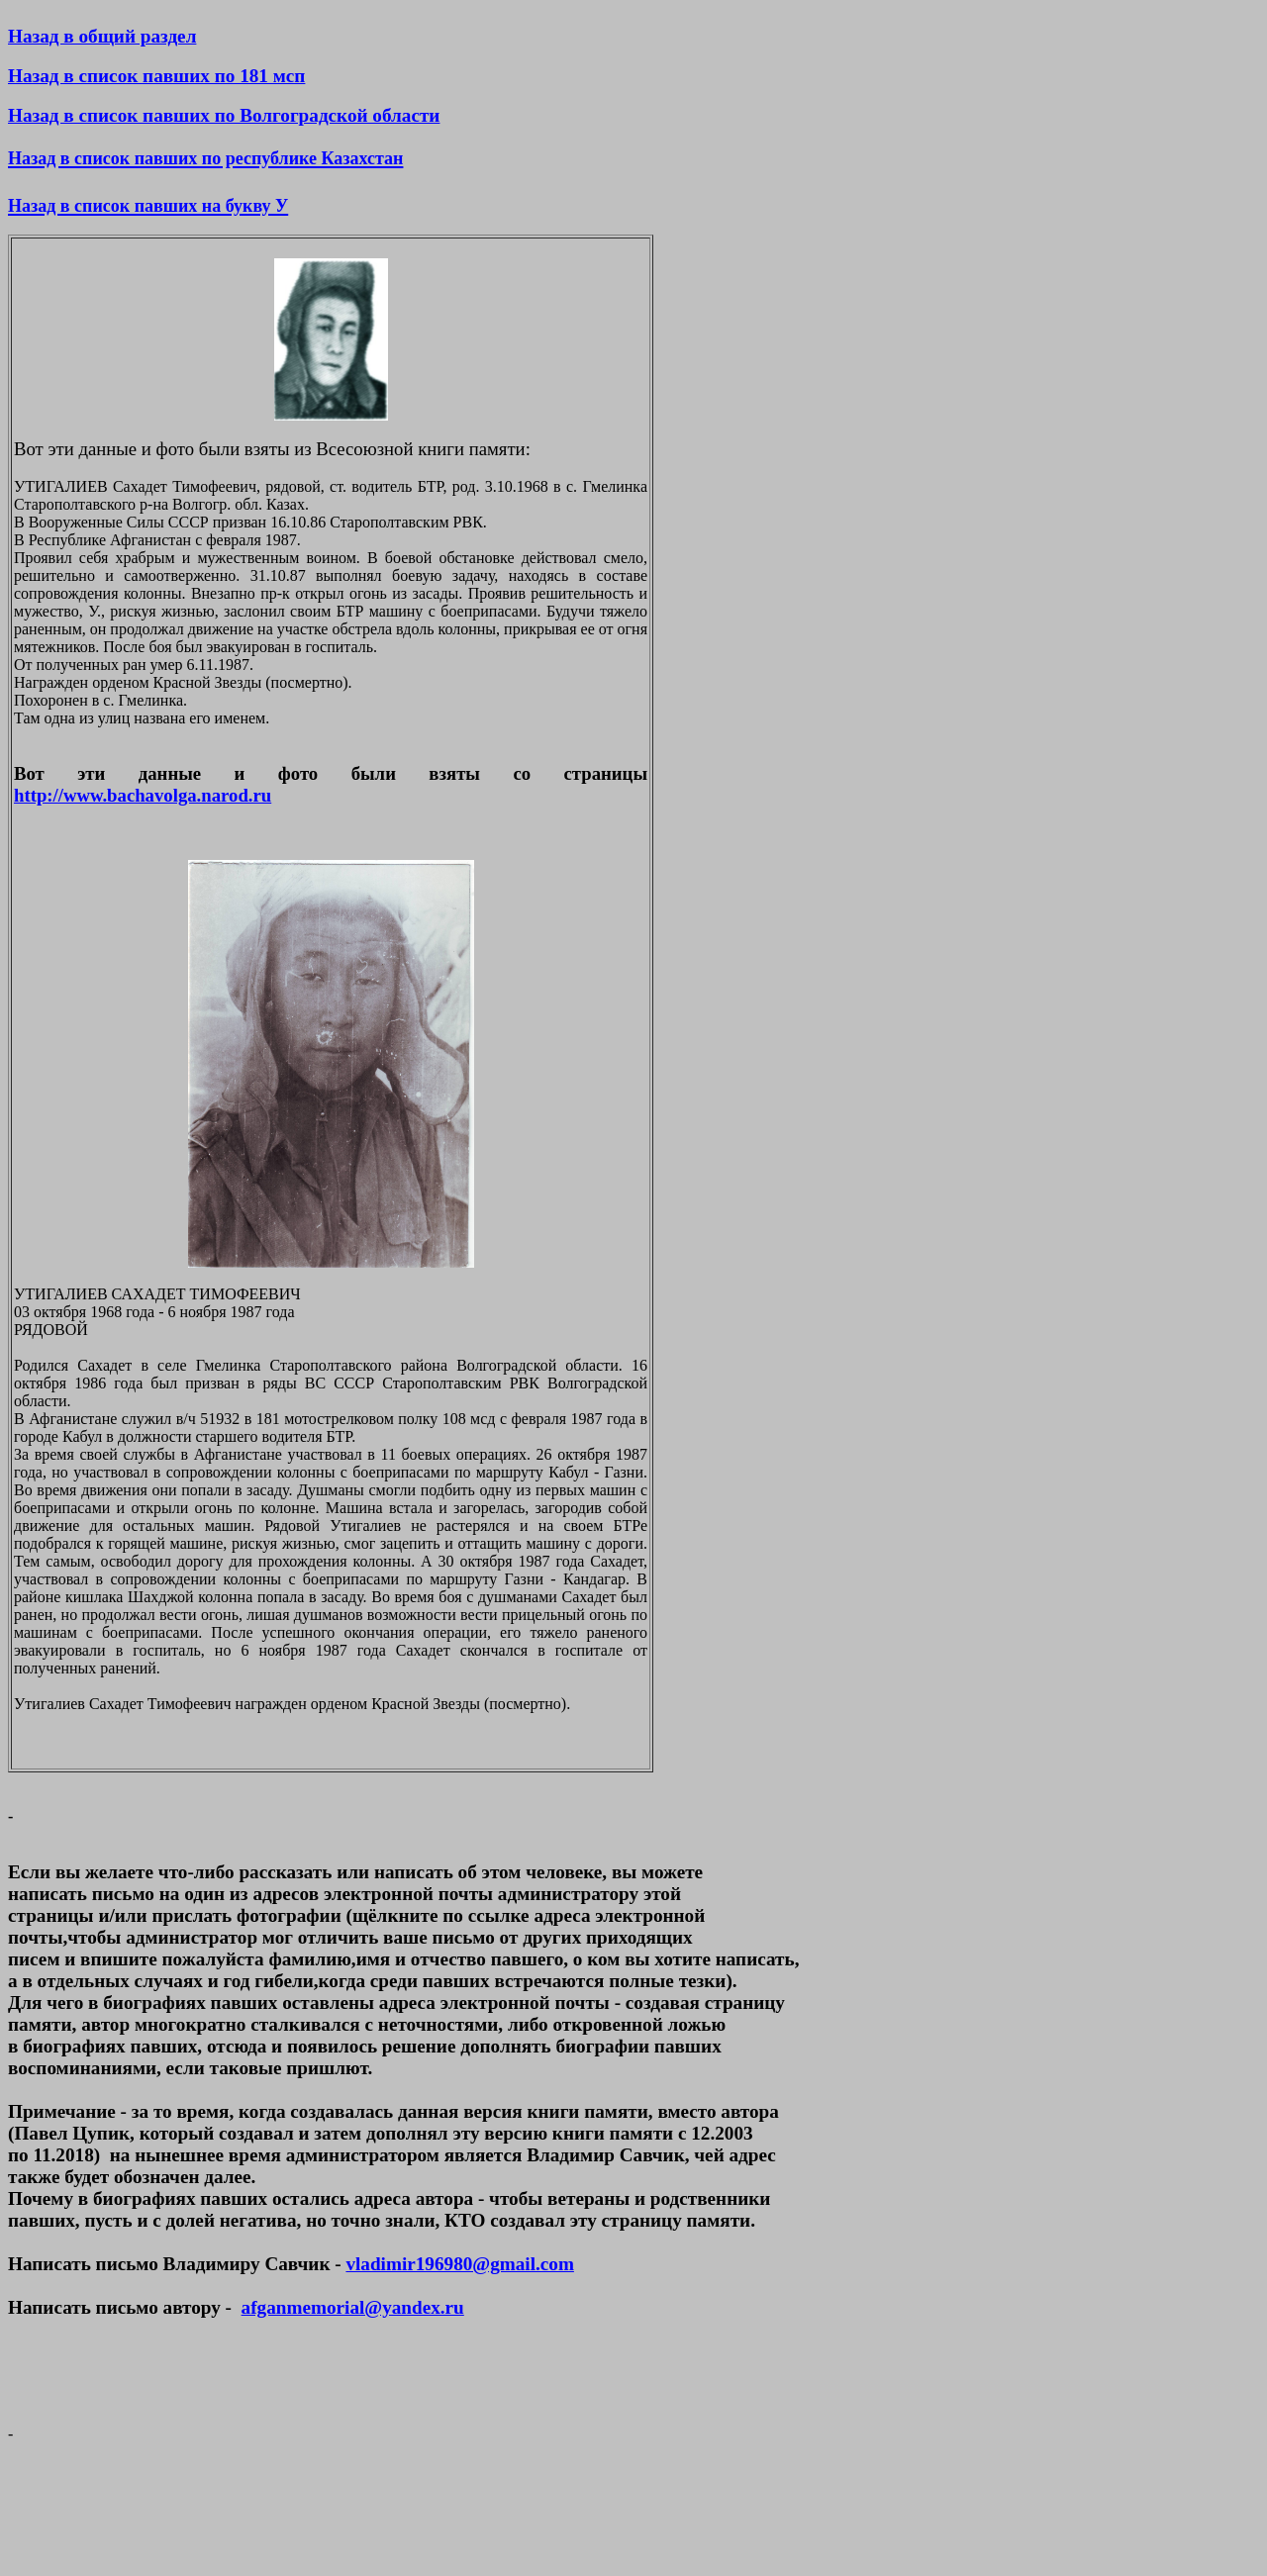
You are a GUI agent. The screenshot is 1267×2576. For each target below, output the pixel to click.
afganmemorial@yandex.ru (353, 2307)
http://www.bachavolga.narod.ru (142, 795)
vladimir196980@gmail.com (459, 2263)
